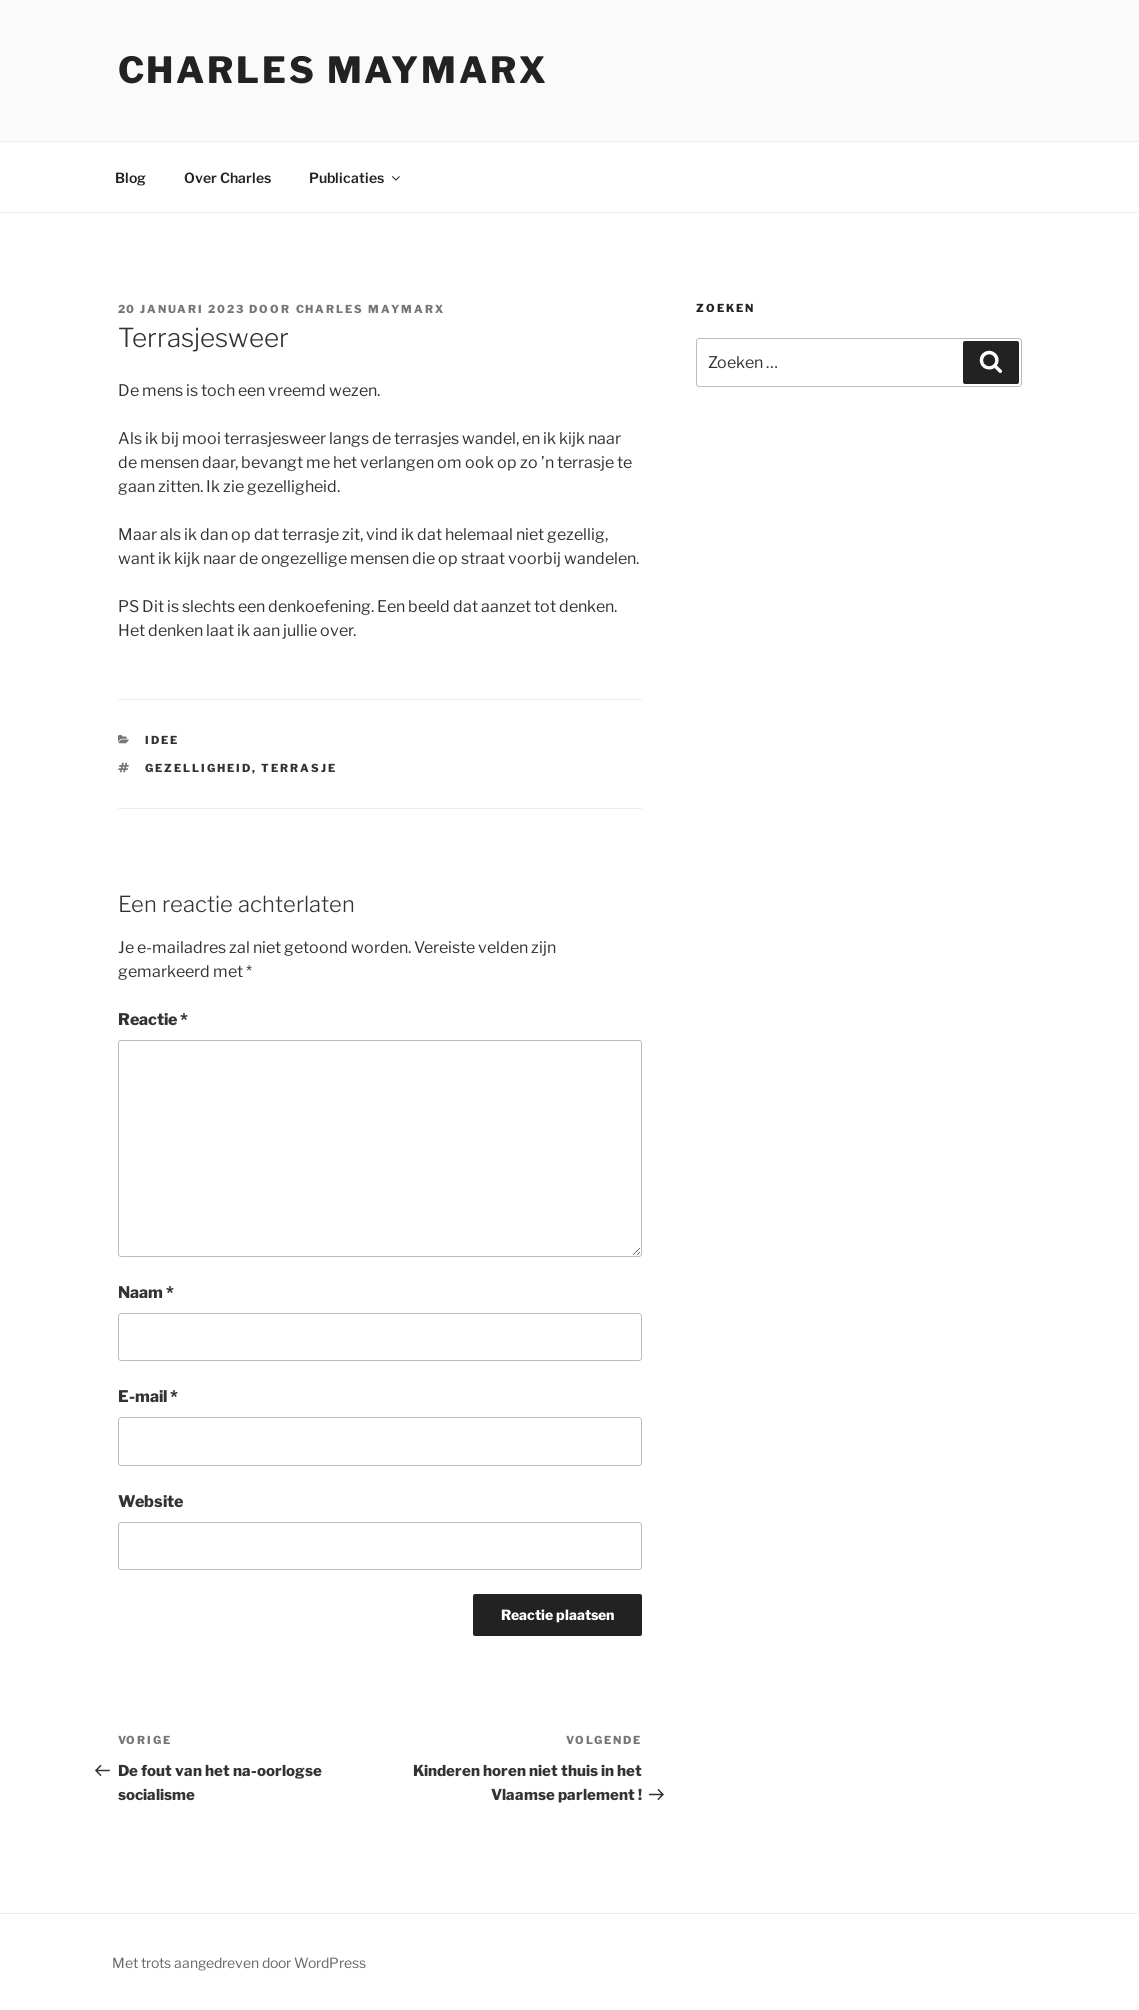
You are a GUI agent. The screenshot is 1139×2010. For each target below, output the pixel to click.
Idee (162, 740)
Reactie (153, 1019)
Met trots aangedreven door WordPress (239, 1962)
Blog (130, 177)
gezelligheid (198, 768)
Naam (146, 1292)
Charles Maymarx (333, 70)
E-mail (148, 1396)
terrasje (299, 768)
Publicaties (356, 177)
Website (150, 1501)
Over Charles (227, 177)
